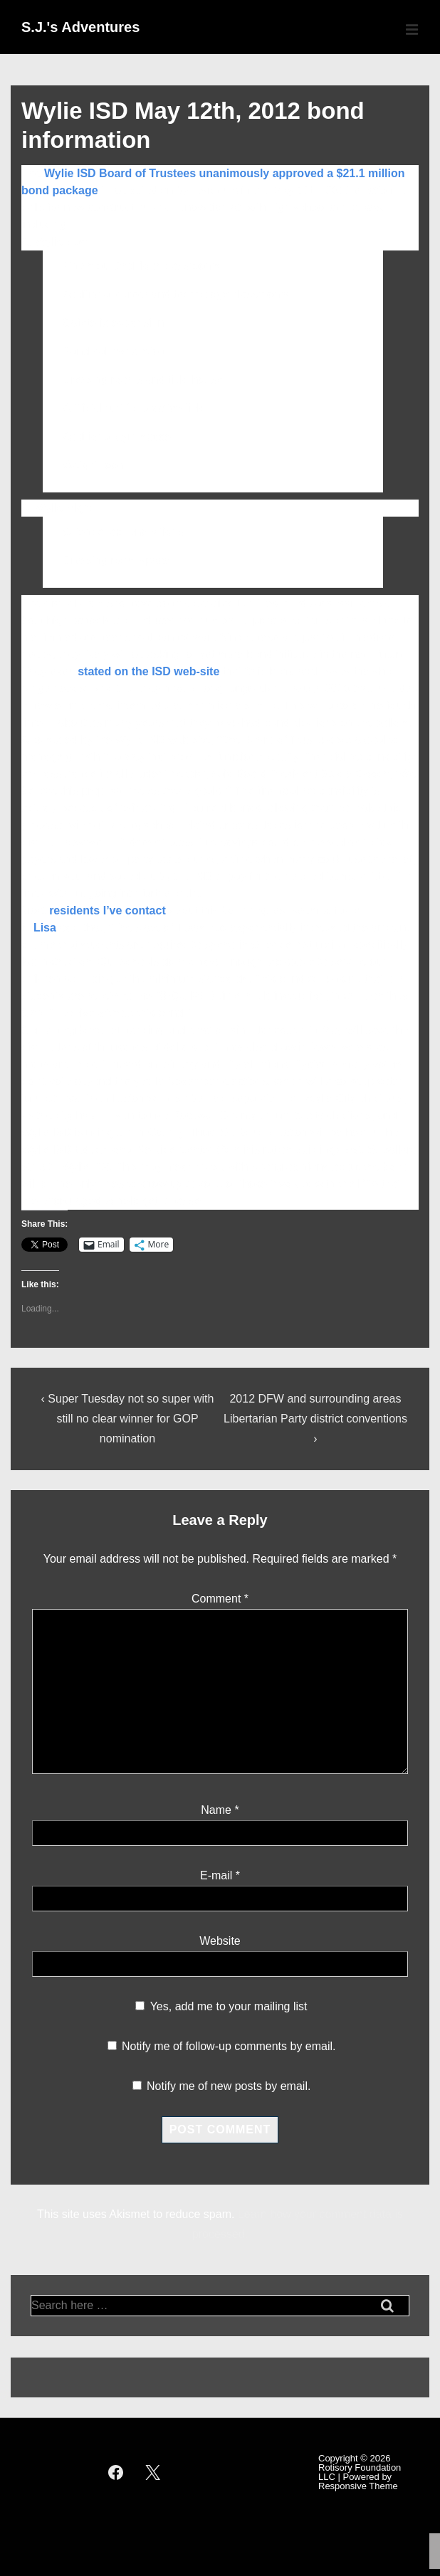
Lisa (44, 928)
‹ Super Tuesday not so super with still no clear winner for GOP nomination (127, 1419)
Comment (220, 1599)
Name (216, 1810)
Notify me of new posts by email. (228, 2086)
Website (220, 1941)
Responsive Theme (358, 2486)
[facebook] (115, 2472)
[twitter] (153, 2472)
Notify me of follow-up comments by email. (229, 2046)
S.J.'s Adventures (80, 27)
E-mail (216, 1875)
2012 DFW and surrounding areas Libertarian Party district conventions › (315, 1419)
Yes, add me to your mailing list (221, 2006)
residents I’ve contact (107, 910)
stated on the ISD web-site (148, 671)
